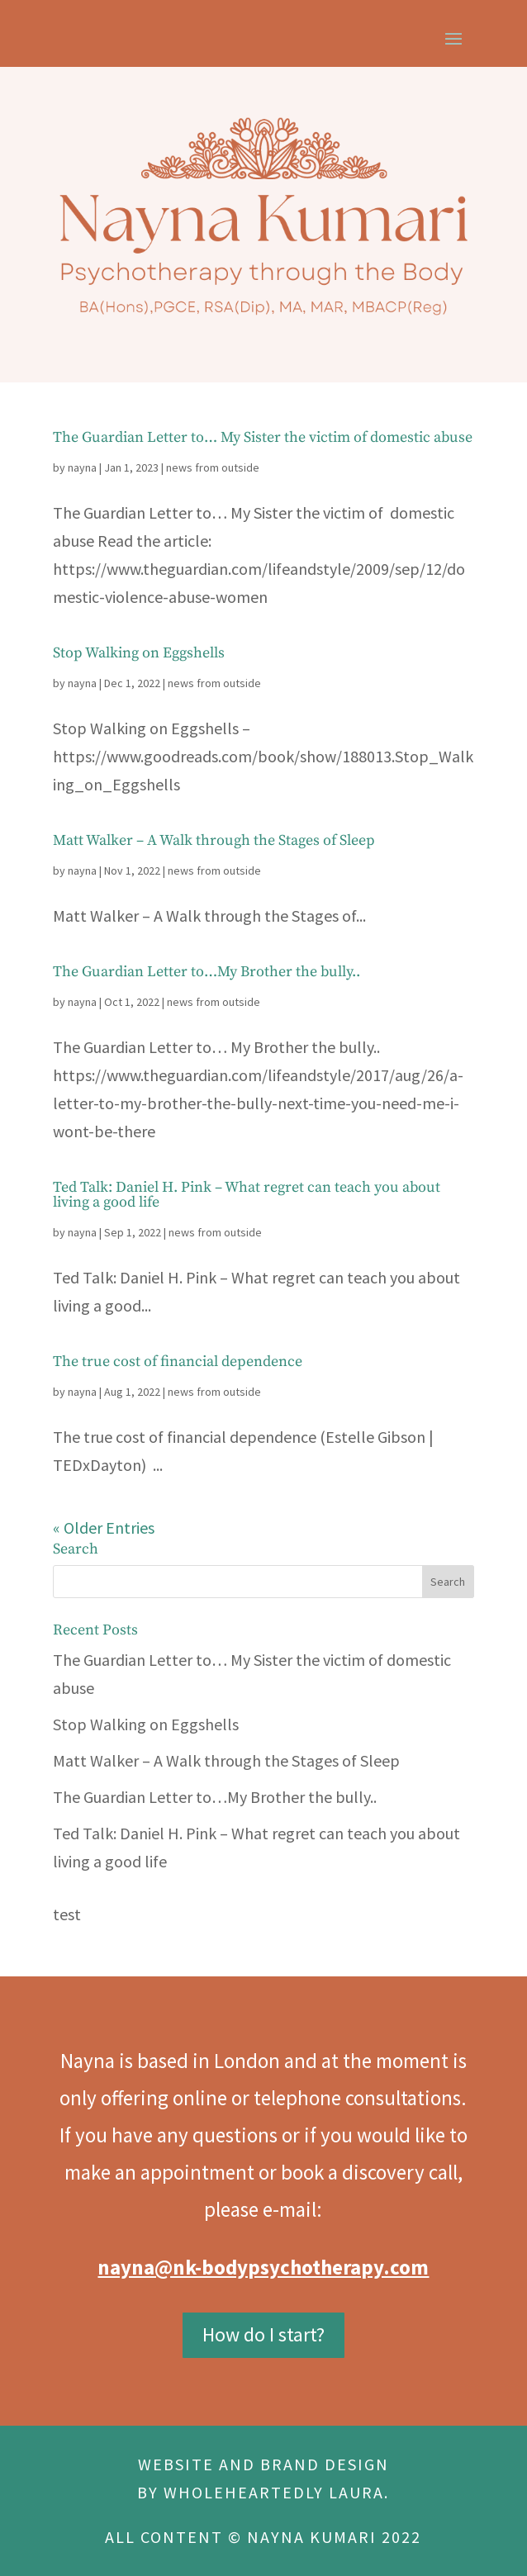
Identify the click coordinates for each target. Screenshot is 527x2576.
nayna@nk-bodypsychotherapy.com (263, 2267)
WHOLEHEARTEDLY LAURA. (276, 2492)
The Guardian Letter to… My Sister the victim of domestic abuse (262, 437)
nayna (82, 467)
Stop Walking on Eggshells (139, 652)
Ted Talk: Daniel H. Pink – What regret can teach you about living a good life (246, 1195)
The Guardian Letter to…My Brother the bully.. (206, 971)
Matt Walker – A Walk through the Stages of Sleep (214, 840)
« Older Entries (103, 1527)
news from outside (212, 467)
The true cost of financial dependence (177, 1361)
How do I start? (263, 2334)
